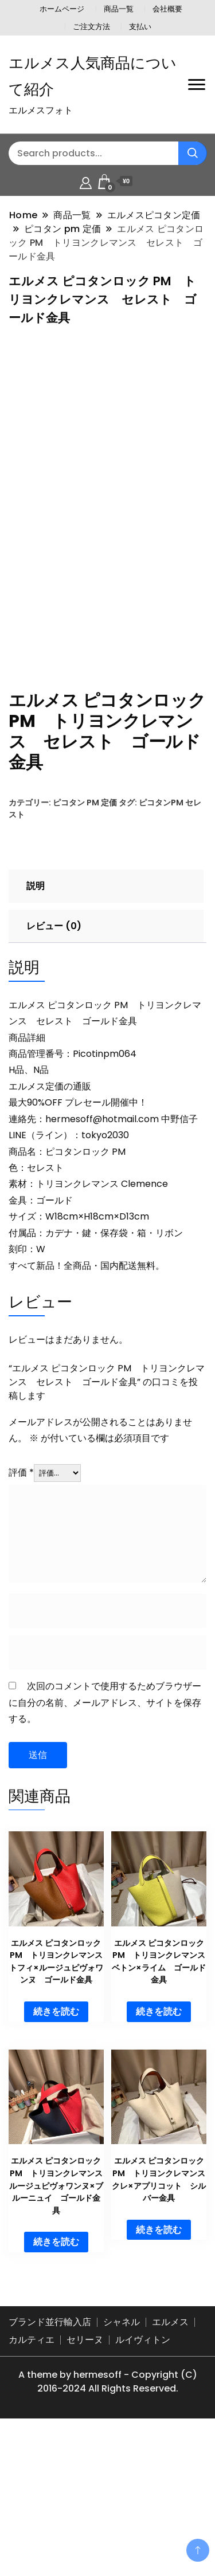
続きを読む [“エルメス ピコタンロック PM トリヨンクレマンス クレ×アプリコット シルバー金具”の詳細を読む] (159, 2370)
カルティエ (31, 2480)
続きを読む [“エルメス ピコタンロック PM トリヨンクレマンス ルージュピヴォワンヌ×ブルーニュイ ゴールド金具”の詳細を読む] (56, 2382)
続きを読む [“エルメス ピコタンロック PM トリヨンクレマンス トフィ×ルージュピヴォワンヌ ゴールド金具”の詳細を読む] (56, 2151)
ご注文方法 (91, 26)
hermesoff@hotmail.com (102, 1259)
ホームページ (62, 8)
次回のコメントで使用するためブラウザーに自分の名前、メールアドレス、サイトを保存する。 (105, 1843)
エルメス (170, 2462)
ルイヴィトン (142, 2480)
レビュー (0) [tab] (53, 1066)
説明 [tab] (35, 1026)
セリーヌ (85, 2480)
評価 (21, 1612)
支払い (140, 26)
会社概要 (167, 8)
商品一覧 (119, 8)
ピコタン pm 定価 (85, 943)
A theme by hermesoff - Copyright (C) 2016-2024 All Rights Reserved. (107, 2521)
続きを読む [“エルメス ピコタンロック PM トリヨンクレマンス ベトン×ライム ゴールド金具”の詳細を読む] (159, 2151)
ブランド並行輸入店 (50, 2462)
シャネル (121, 2462)
